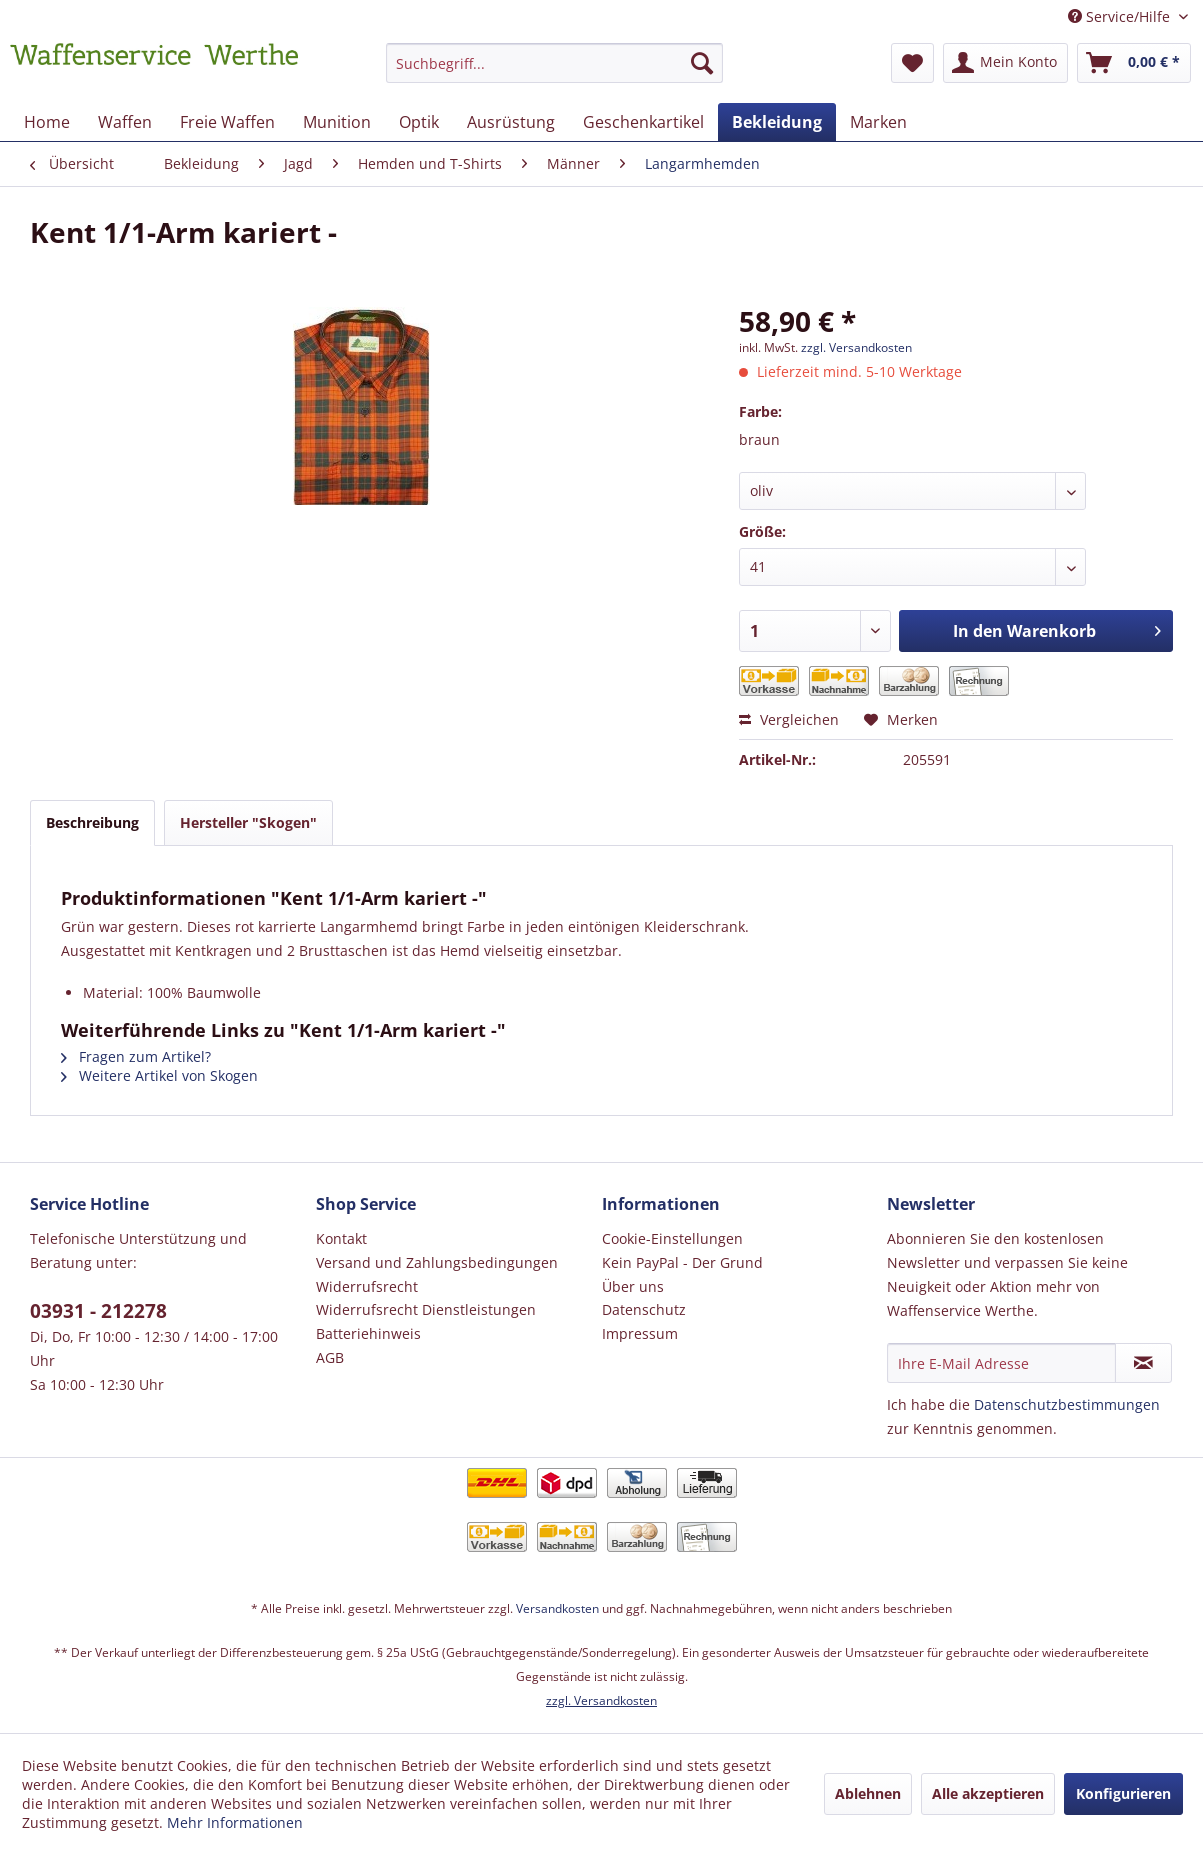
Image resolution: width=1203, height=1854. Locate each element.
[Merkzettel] (912, 63)
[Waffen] (125, 122)
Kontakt (341, 1238)
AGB (330, 1357)
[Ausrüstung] (511, 122)
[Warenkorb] (1134, 63)
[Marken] (878, 122)
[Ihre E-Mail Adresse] (1001, 1363)
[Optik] (419, 122)
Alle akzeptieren (988, 1793)
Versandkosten (557, 1608)
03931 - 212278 (98, 1311)
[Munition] (337, 122)
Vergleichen (789, 719)
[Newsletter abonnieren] (1143, 1363)
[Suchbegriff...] (554, 63)
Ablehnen (868, 1793)
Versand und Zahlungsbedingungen (437, 1262)
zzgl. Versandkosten (856, 347)
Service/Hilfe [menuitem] (1121, 16)
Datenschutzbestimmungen (1067, 1404)
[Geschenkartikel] (643, 122)
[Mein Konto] (1005, 63)
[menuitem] (554, 72)
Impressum (640, 1333)
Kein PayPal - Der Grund (682, 1262)
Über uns (633, 1286)
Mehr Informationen (235, 1822)
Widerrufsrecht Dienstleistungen (426, 1309)
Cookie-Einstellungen (672, 1238)
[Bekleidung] (777, 122)
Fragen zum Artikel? (136, 1056)
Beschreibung (92, 822)
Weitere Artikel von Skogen (159, 1075)
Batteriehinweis (368, 1333)
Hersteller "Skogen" (248, 822)
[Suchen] (702, 63)
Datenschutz (644, 1309)
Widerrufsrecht (367, 1286)
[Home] (47, 122)
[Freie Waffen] (227, 122)
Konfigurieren (1123, 1793)
